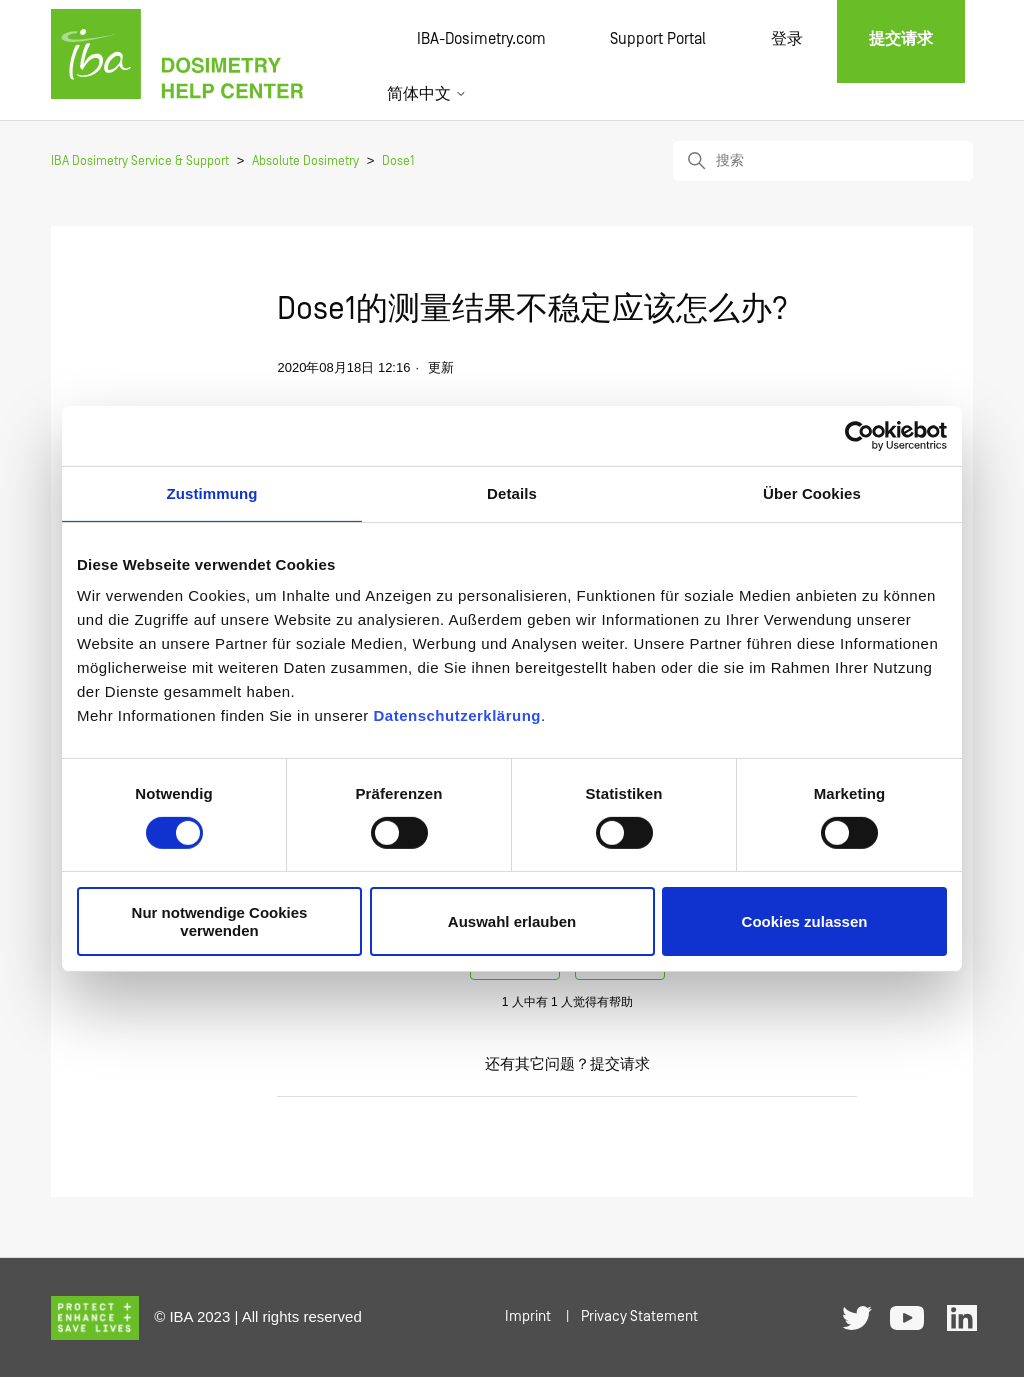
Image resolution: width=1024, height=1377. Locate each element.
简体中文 (427, 94)
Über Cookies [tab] (812, 492)
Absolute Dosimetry (305, 161)
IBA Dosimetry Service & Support (140, 161)
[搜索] (823, 161)
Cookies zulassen (805, 921)
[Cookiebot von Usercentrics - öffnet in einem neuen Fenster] (859, 435)
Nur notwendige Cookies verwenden (220, 921)
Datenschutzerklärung (457, 715)
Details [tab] (512, 492)
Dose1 (398, 161)
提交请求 (620, 1064)
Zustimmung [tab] (212, 492)
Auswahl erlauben (512, 921)
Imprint (528, 1316)
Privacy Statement (639, 1316)
